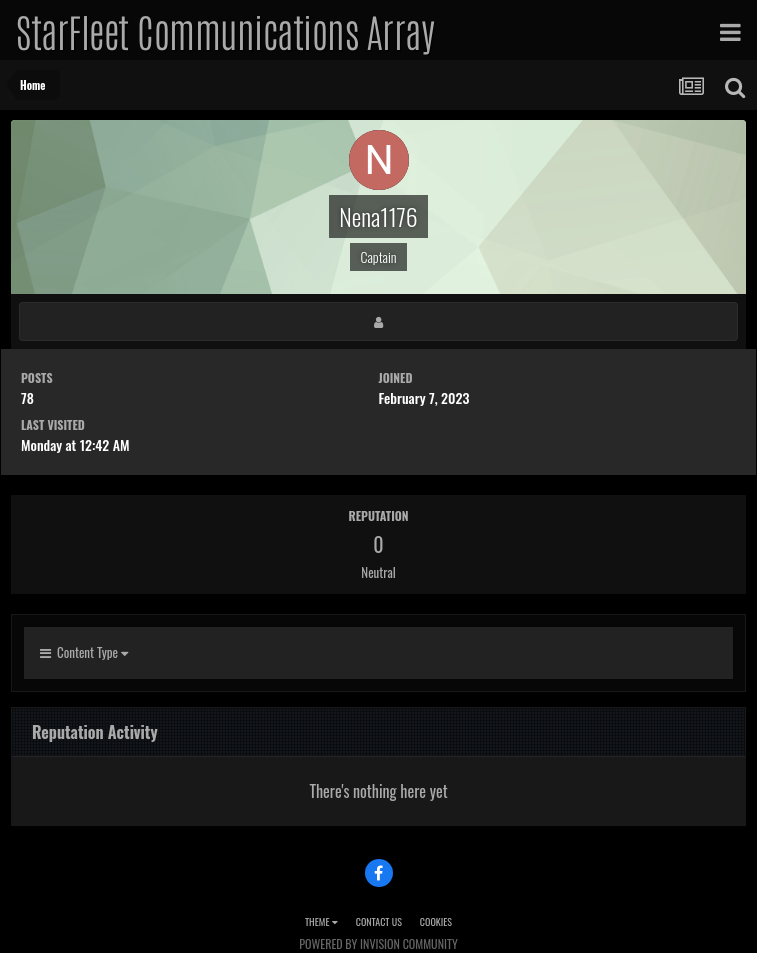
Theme (321, 921)
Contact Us (379, 921)
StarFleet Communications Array (225, 30)
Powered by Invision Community (378, 943)
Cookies (436, 921)
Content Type (84, 652)
